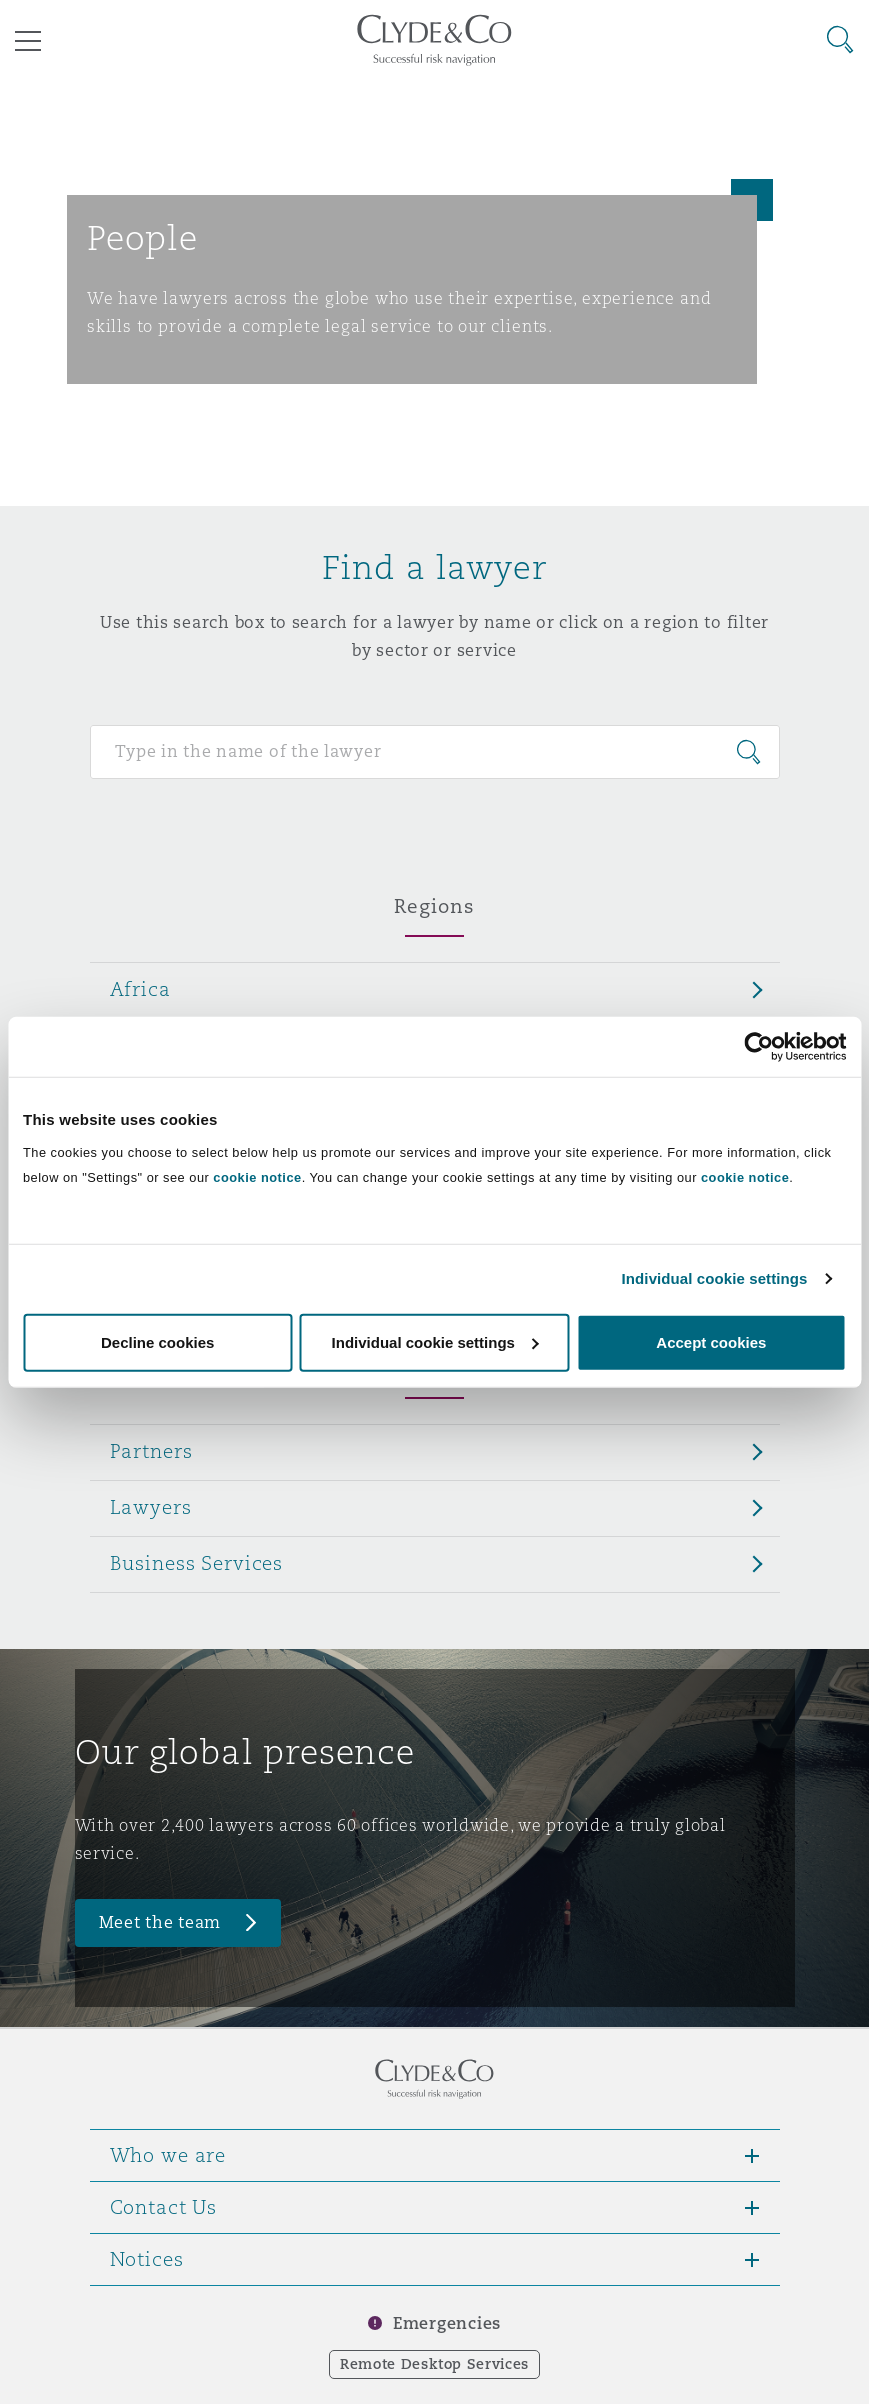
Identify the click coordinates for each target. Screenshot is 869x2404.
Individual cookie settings (715, 1278)
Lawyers (151, 1507)
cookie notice (257, 1176)
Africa (140, 989)
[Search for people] (435, 752)
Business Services (197, 1563)
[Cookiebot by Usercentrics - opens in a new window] (758, 1047)
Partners (151, 1451)
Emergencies (447, 2323)
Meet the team (160, 1922)
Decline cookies (157, 1341)
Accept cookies (711, 1341)
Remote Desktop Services (434, 2364)
